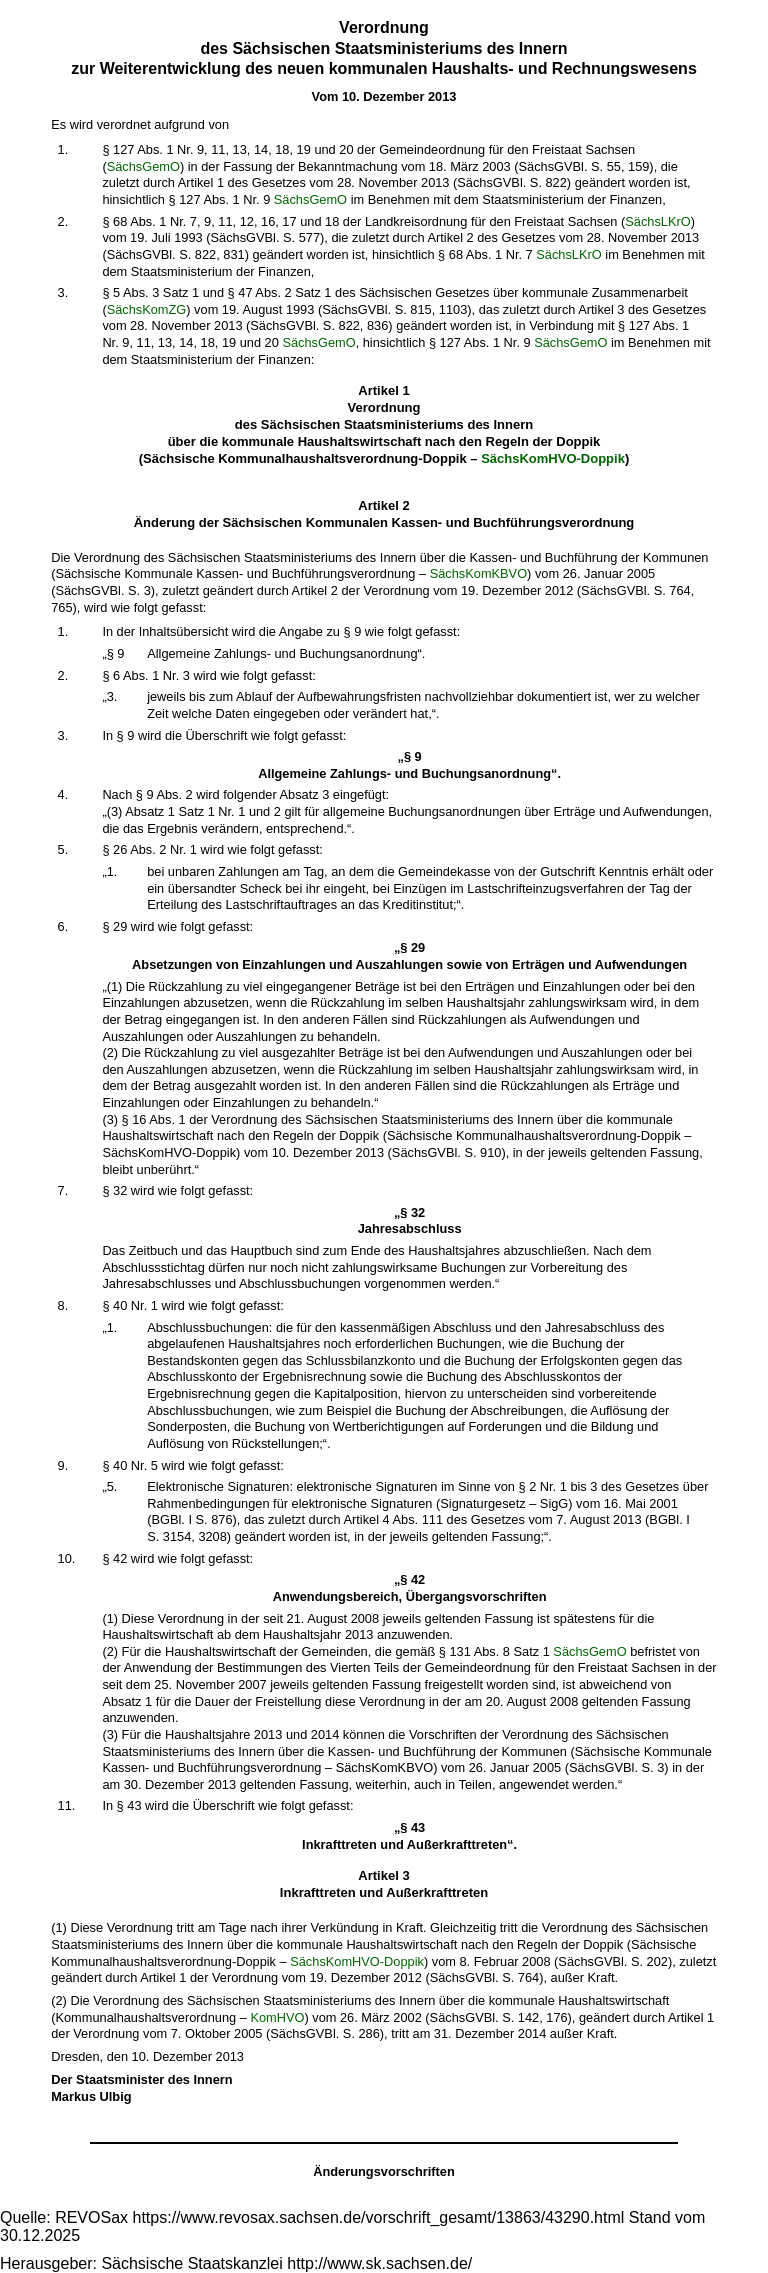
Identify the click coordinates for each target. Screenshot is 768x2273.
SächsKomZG (147, 309)
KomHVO (277, 2017)
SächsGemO (143, 166)
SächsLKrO (657, 221)
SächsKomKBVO (478, 573)
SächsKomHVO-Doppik (553, 458)
